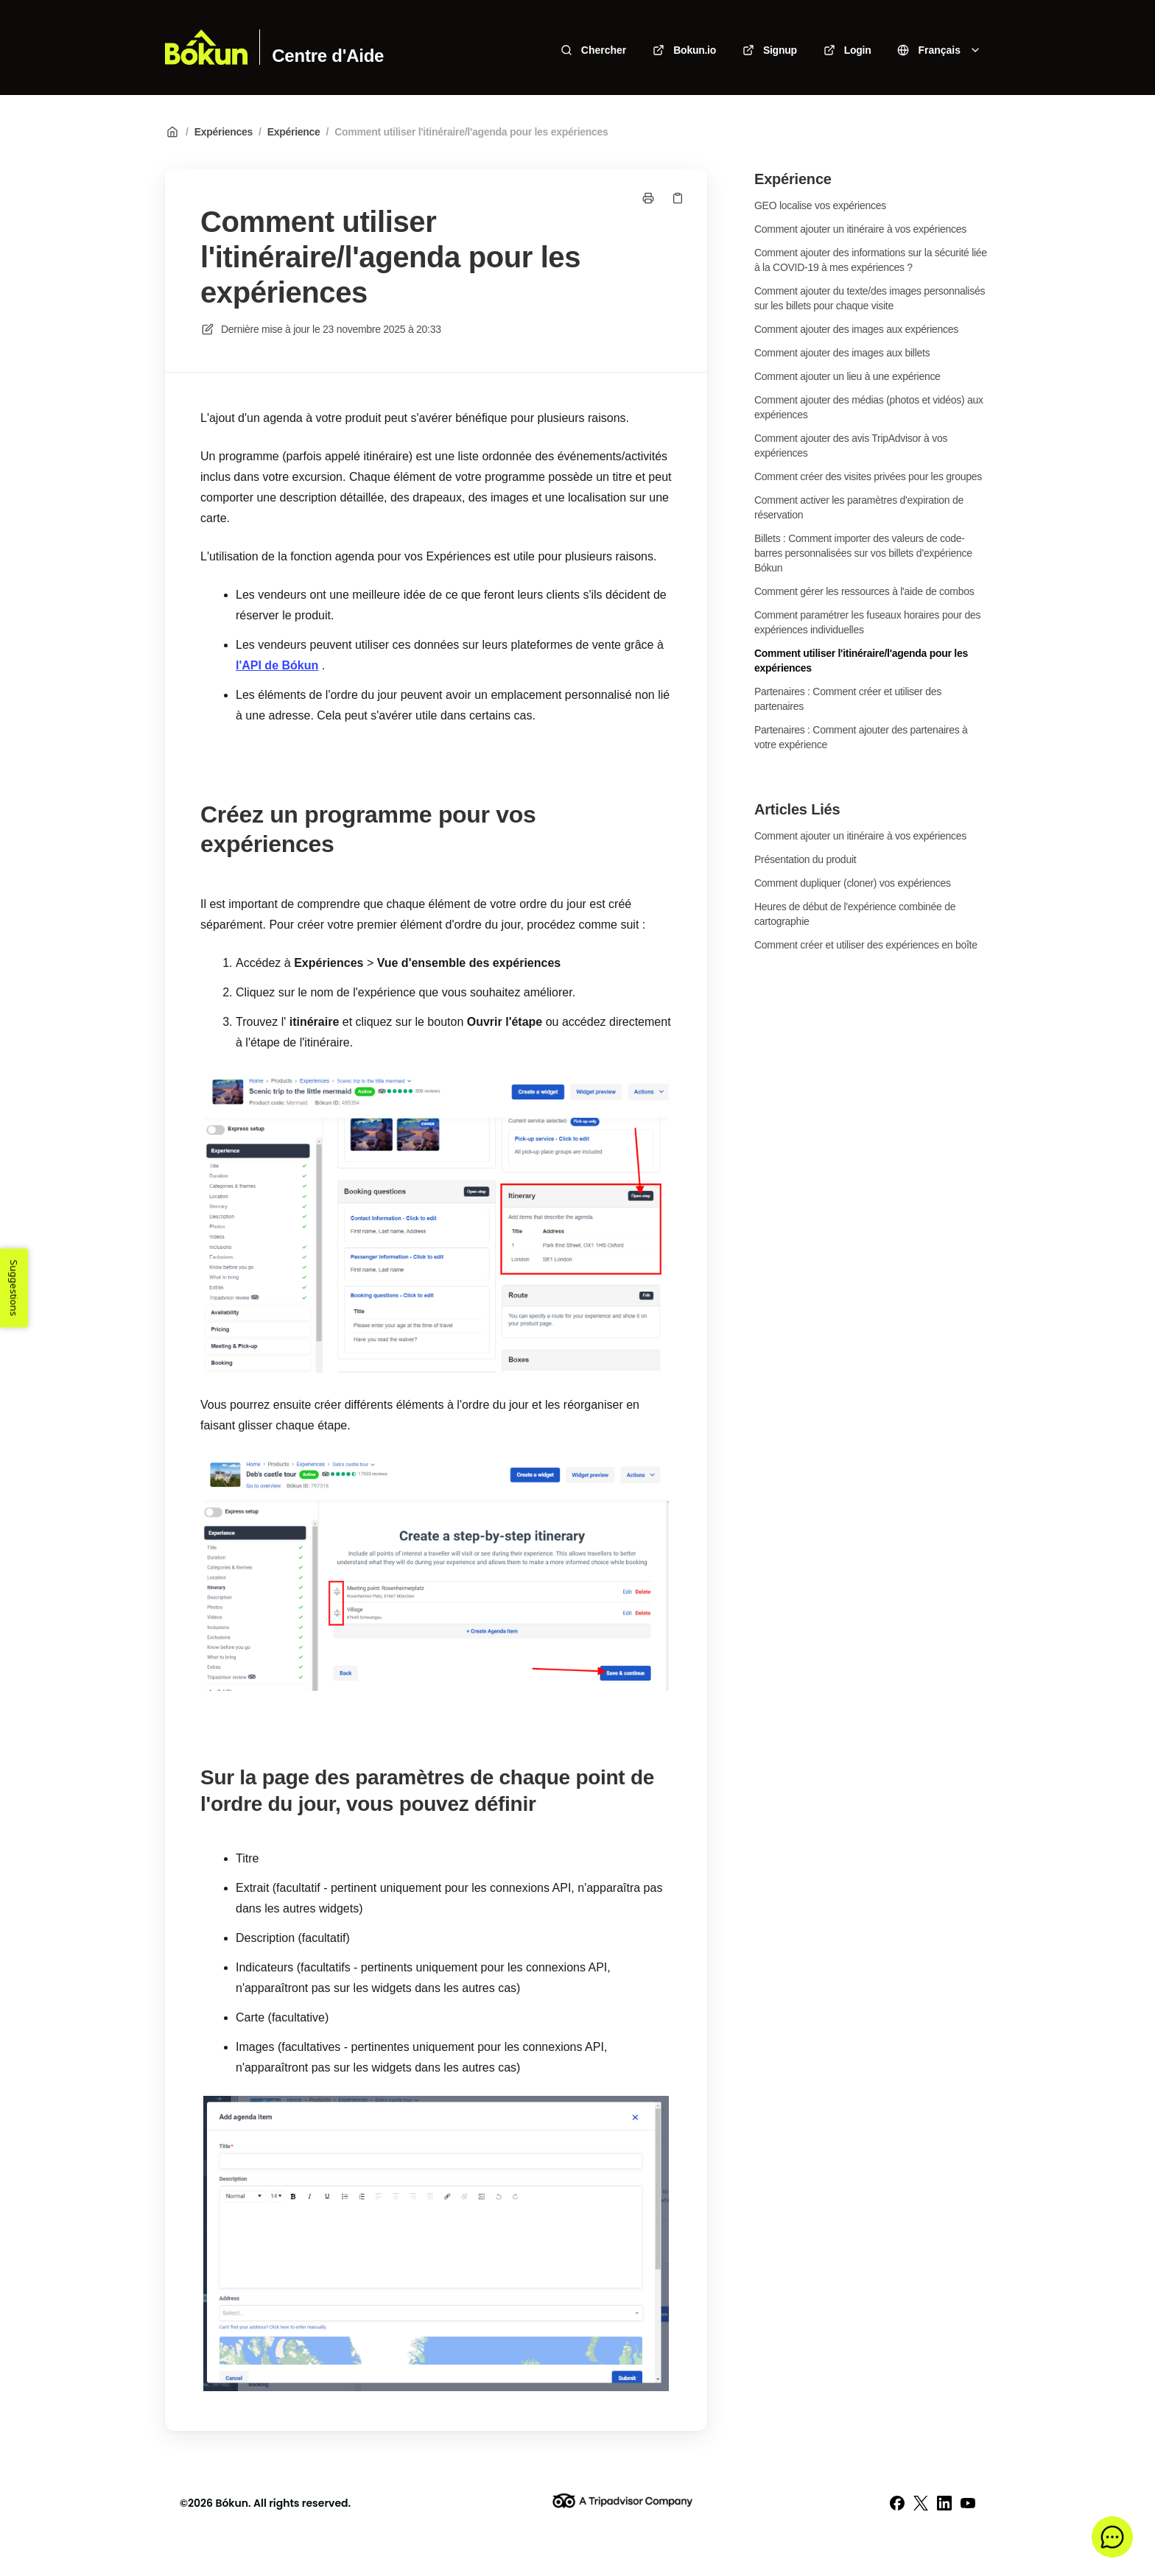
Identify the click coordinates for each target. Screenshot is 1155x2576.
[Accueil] (206, 47)
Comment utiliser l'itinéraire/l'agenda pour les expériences (471, 132)
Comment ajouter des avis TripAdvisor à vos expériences (850, 445)
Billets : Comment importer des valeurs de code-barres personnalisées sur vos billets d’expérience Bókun (863, 553)
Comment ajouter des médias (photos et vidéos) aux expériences (868, 407)
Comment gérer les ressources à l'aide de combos (864, 591)
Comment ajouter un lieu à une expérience (847, 376)
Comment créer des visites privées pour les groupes (868, 476)
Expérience (293, 132)
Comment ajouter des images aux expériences (856, 329)
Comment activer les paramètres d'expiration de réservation (858, 507)
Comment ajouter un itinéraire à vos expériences (860, 229)
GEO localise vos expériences (820, 205)
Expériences (223, 132)
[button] (1112, 2537)
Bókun (231, 2503)
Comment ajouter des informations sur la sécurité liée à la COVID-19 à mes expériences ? (870, 260)
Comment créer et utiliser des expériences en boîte (865, 945)
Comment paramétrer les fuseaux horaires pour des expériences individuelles (867, 622)
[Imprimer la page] (648, 198)
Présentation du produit (805, 859)
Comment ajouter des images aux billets (842, 353)
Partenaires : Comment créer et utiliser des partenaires (847, 699)
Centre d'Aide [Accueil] (328, 56)
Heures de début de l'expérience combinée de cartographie (854, 914)
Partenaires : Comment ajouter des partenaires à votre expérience (861, 737)
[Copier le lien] (677, 198)
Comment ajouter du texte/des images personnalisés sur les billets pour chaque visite (869, 298)
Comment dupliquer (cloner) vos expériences (852, 883)
